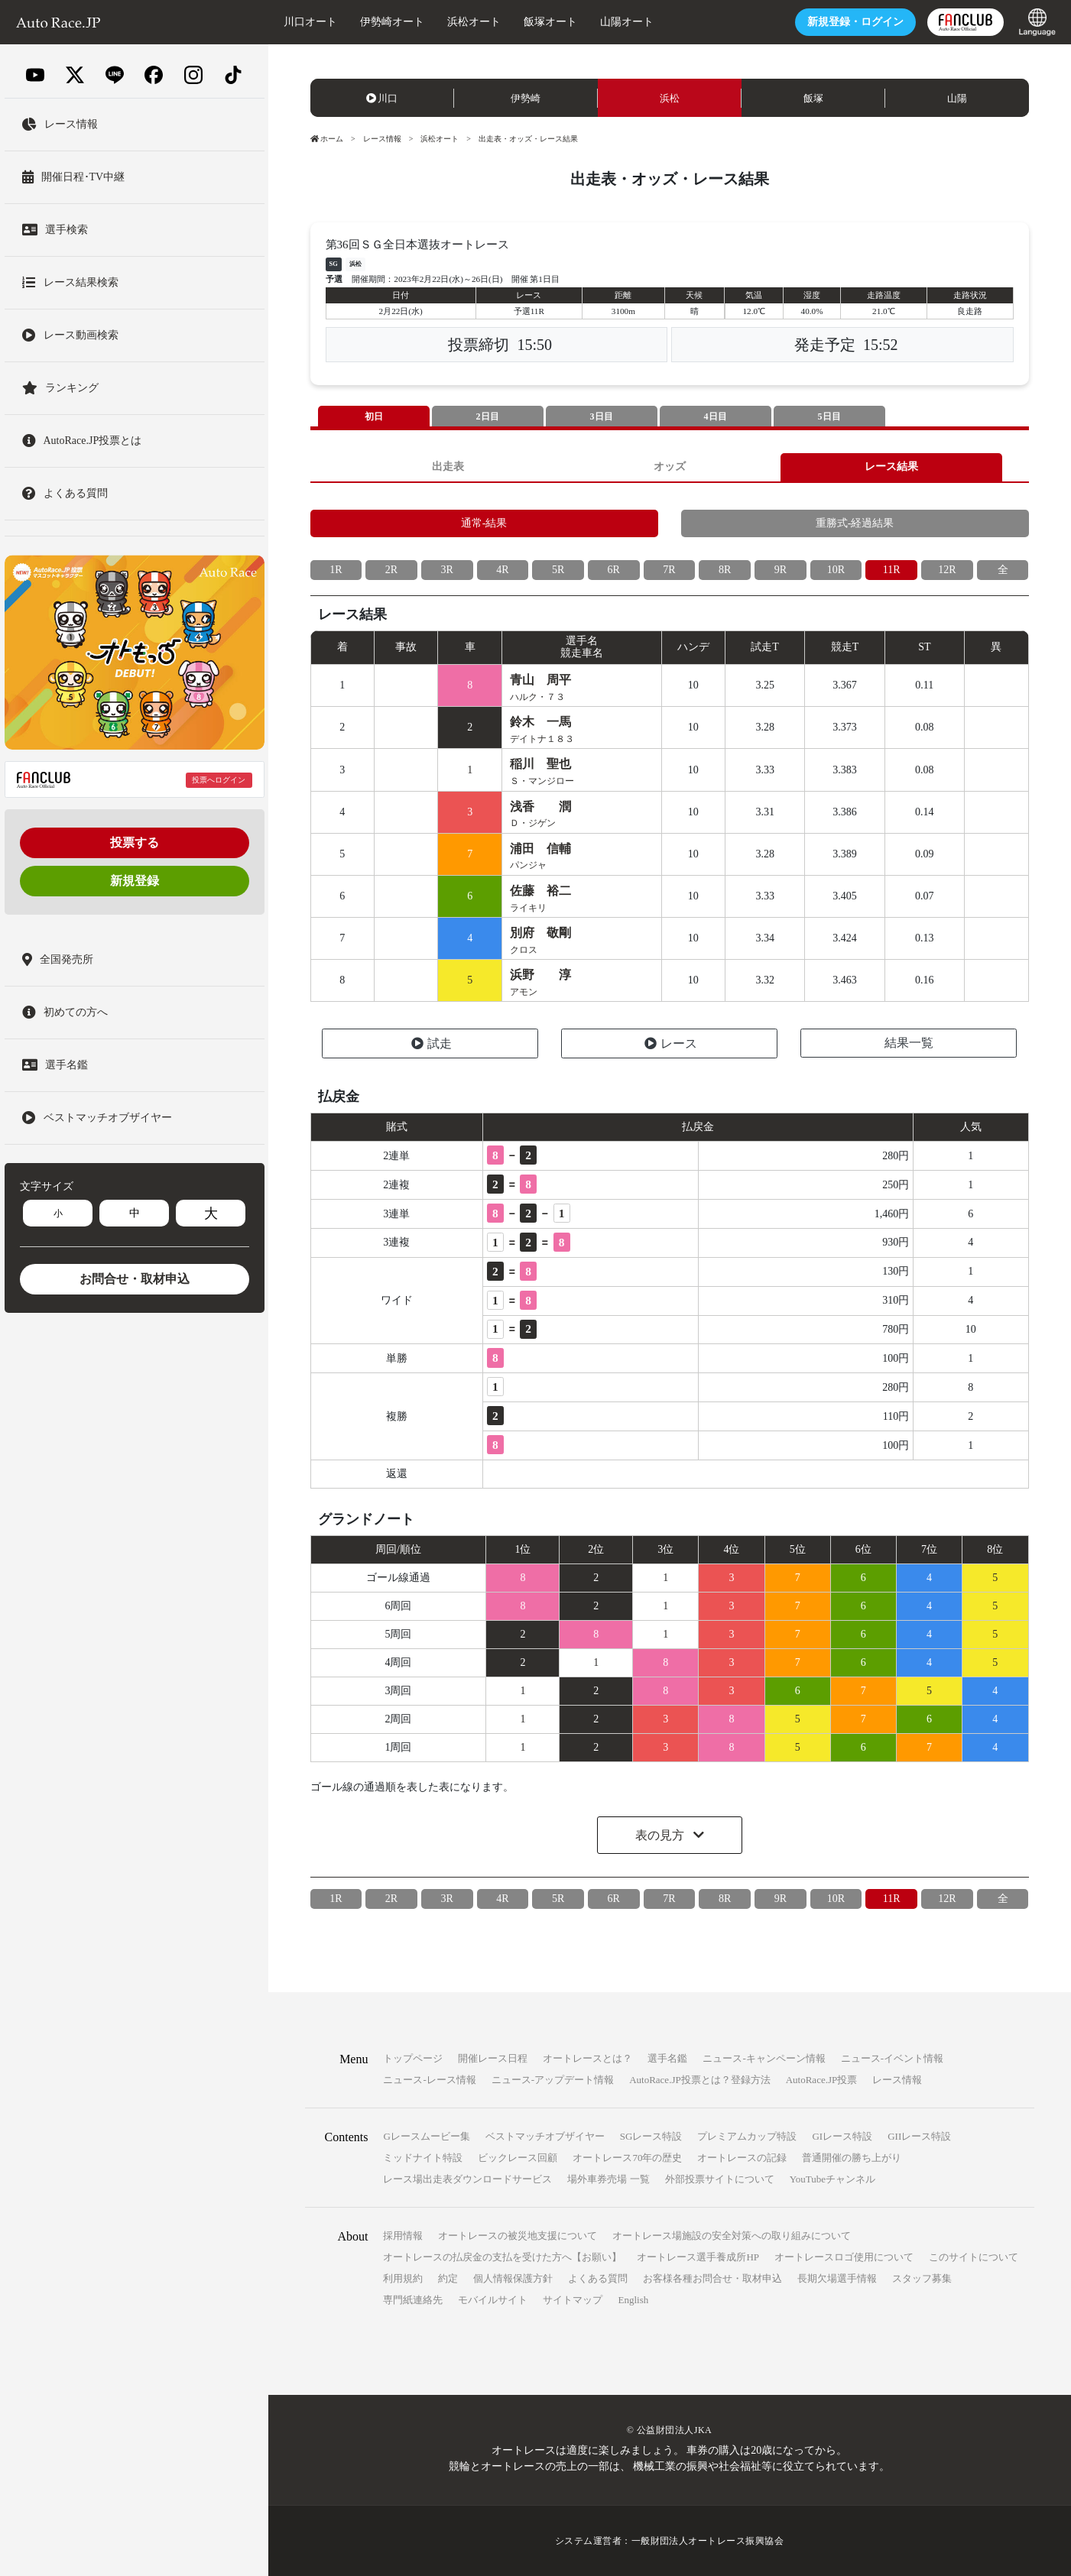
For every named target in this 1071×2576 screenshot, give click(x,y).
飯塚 (813, 98)
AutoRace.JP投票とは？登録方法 (700, 2079)
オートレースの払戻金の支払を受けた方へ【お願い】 (502, 2257)
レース (670, 1043)
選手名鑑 (667, 2058)
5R (558, 569)
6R (614, 569)
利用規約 (403, 2278)
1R (335, 569)
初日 (374, 416)
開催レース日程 (492, 2058)
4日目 (715, 416)
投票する (134, 842)
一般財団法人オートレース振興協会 (707, 2540)
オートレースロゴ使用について (844, 2257)
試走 (431, 1043)
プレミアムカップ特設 (747, 2136)
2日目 (487, 416)
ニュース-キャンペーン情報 (764, 2058)
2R (391, 569)
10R (836, 569)
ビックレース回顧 (517, 2157)
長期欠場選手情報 (837, 2278)
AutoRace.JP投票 (822, 2079)
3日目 (601, 416)
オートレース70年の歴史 (627, 2157)
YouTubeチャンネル (832, 2179)
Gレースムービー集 (426, 2136)
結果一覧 (908, 1042)
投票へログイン (218, 780)
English (633, 2299)
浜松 (670, 98)
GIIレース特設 (919, 2136)
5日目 (829, 416)
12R (947, 569)
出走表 (448, 466)
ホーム (327, 138)
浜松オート (474, 22)
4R (502, 569)
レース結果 (891, 466)
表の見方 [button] (661, 1835)
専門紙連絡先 (413, 2299)
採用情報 (403, 2235)
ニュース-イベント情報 (892, 2058)
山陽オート (627, 22)
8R (725, 569)
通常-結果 (484, 523)
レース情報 (382, 138)
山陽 (957, 98)
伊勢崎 (525, 98)
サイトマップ (572, 2299)
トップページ (413, 2058)
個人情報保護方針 (513, 2278)
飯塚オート (550, 22)
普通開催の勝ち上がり (851, 2157)
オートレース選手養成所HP (698, 2257)
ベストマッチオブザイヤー (545, 2136)
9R (780, 569)
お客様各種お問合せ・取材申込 (712, 2278)
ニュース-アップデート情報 (553, 2079)
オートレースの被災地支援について (517, 2235)
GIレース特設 (842, 2136)
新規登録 (134, 880)
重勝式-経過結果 (855, 523)
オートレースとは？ (587, 2058)
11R (892, 569)
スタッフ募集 (922, 2278)
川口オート (310, 22)
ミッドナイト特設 (422, 2157)
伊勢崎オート (392, 22)
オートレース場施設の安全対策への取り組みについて (731, 2235)
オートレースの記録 (742, 2157)
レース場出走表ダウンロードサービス (467, 2179)
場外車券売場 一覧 (608, 2179)
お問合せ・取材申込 (135, 1278)
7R (669, 569)
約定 (448, 2278)
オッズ (670, 466)
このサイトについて (973, 2257)
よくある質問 (598, 2278)
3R (447, 569)
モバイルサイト (492, 2299)
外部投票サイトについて (719, 2179)
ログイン (855, 22)
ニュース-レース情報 (429, 2079)
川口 (382, 98)
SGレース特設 (651, 2136)
